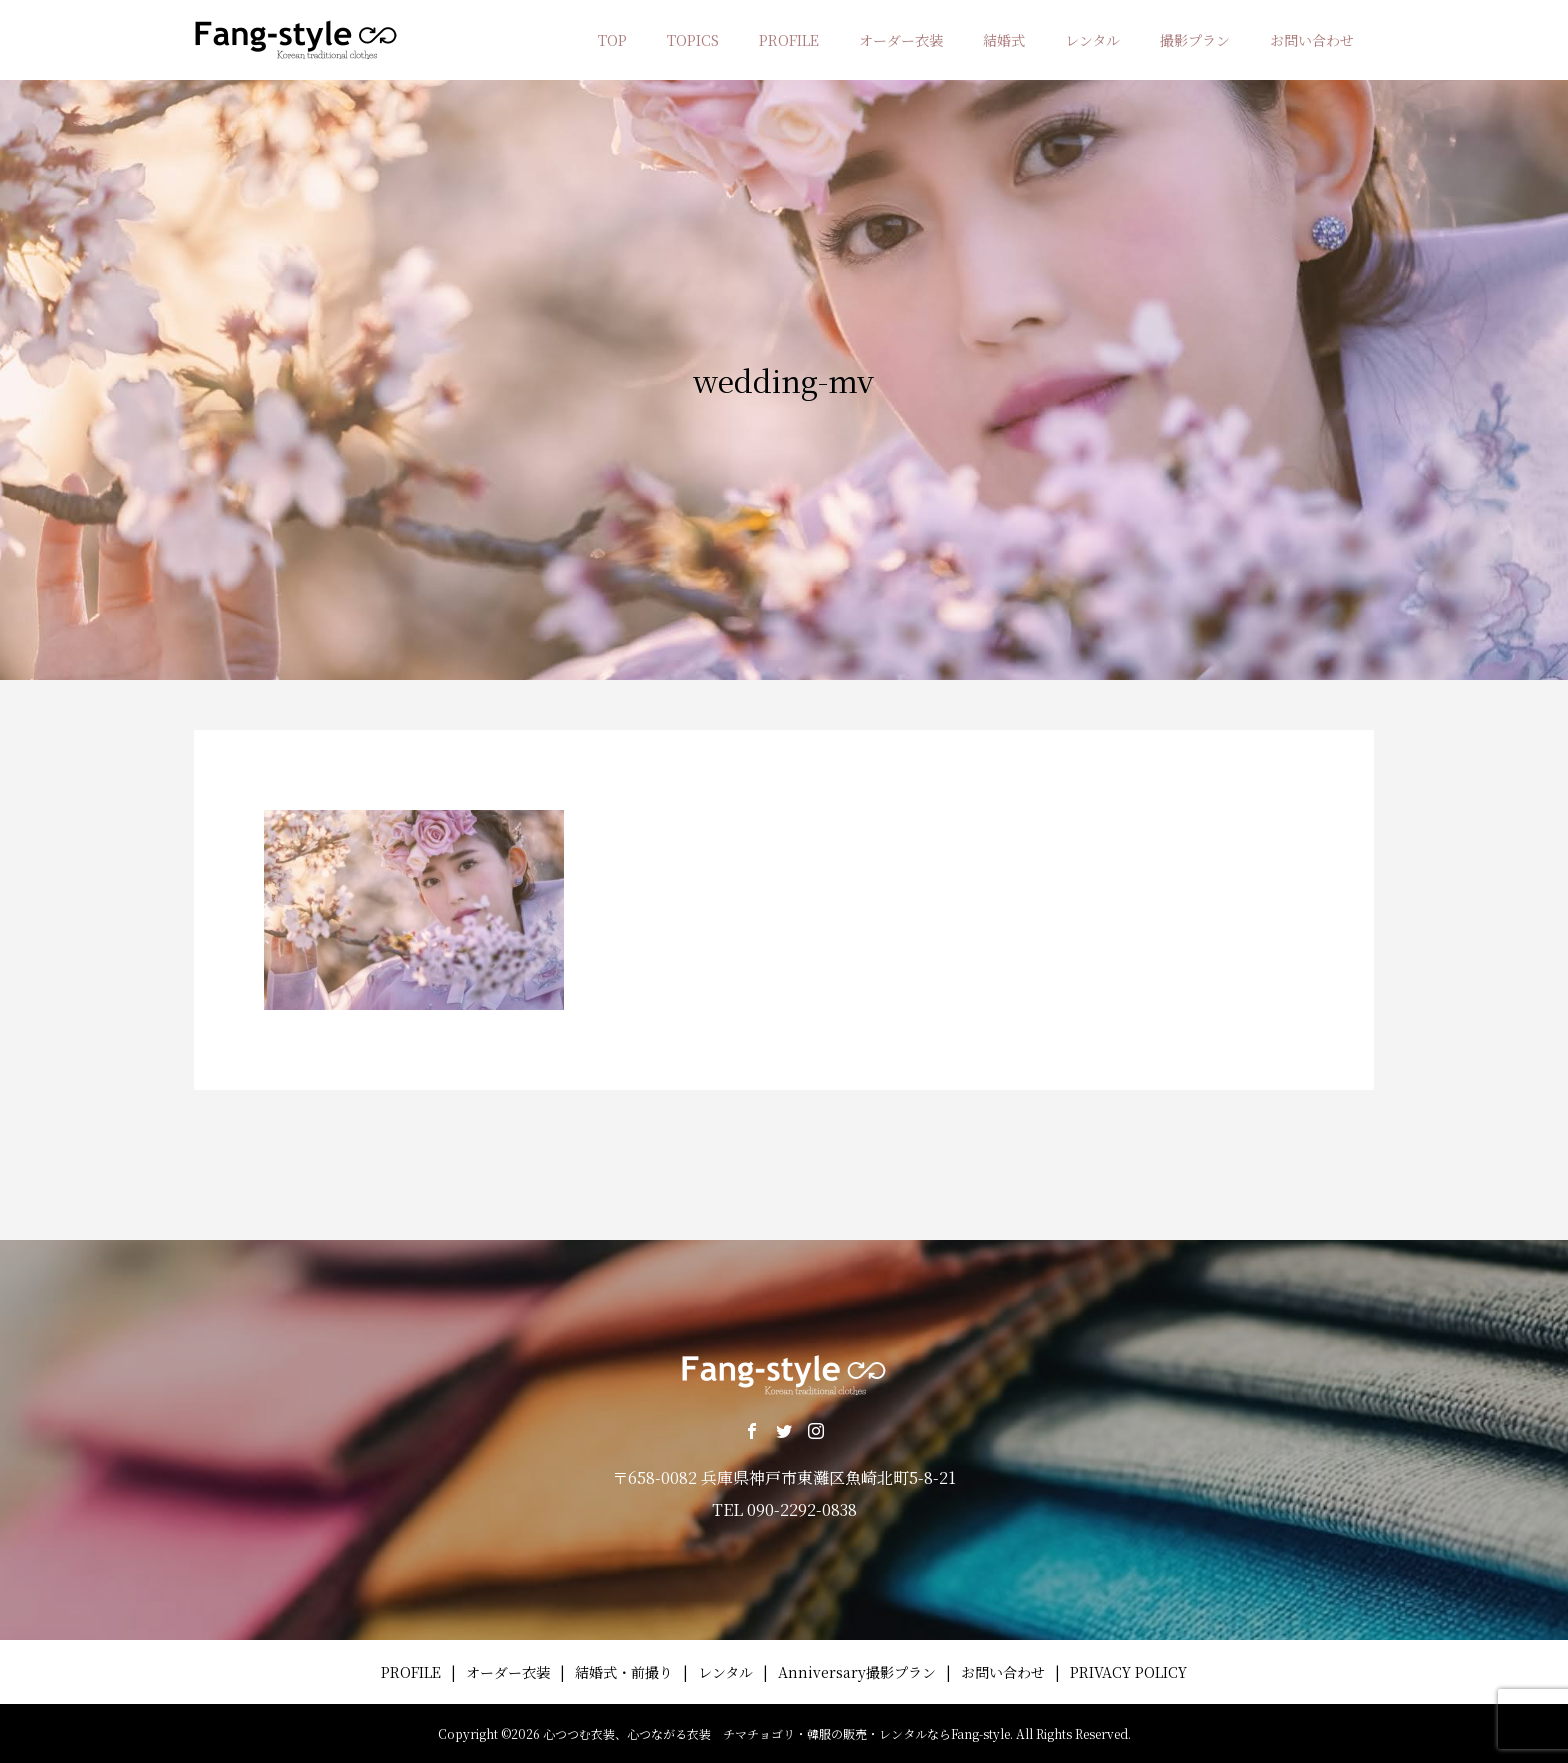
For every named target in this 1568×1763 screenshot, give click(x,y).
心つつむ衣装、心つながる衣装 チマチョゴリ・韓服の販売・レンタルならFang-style (776, 1733)
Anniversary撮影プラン (857, 1672)
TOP (612, 40)
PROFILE (789, 40)
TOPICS (693, 40)
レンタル (1092, 40)
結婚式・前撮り (624, 1672)
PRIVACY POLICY (1128, 1672)
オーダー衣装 (901, 40)
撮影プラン (1195, 40)
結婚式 (1004, 40)
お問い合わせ (1312, 40)
